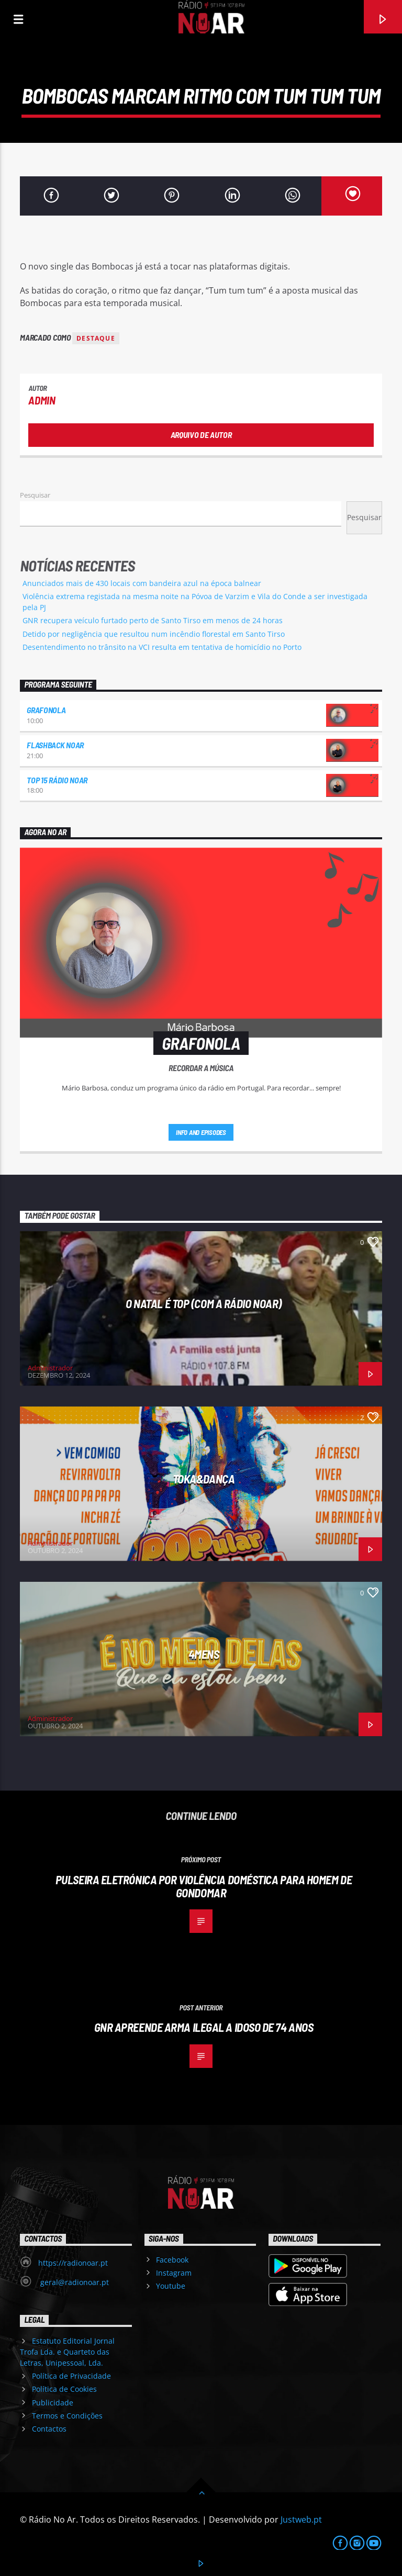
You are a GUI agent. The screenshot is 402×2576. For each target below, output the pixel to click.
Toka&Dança (204, 1479)
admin (41, 400)
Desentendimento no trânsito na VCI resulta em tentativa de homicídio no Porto (162, 647)
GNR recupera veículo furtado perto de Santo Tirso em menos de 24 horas (153, 620)
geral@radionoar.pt (73, 2282)
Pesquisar (35, 495)
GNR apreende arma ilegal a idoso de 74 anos (204, 2027)
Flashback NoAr (55, 745)
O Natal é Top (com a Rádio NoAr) (204, 1303)
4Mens (203, 1654)
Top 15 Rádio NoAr (57, 780)
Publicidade (52, 2403)
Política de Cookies (64, 2389)
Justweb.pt (301, 2519)
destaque (95, 338)
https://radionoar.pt (73, 2263)
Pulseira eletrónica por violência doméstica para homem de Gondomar (203, 1886)
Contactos (49, 2429)
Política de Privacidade (71, 2376)
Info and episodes (201, 1132)
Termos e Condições (67, 2416)
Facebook (172, 2260)
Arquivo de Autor (201, 435)
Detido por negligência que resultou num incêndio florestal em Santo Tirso (154, 634)
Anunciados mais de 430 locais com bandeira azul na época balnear (142, 583)
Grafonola (46, 710)
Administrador (50, 1368)
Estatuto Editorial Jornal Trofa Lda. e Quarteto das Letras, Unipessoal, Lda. (67, 2352)
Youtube (170, 2286)
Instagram (174, 2273)
